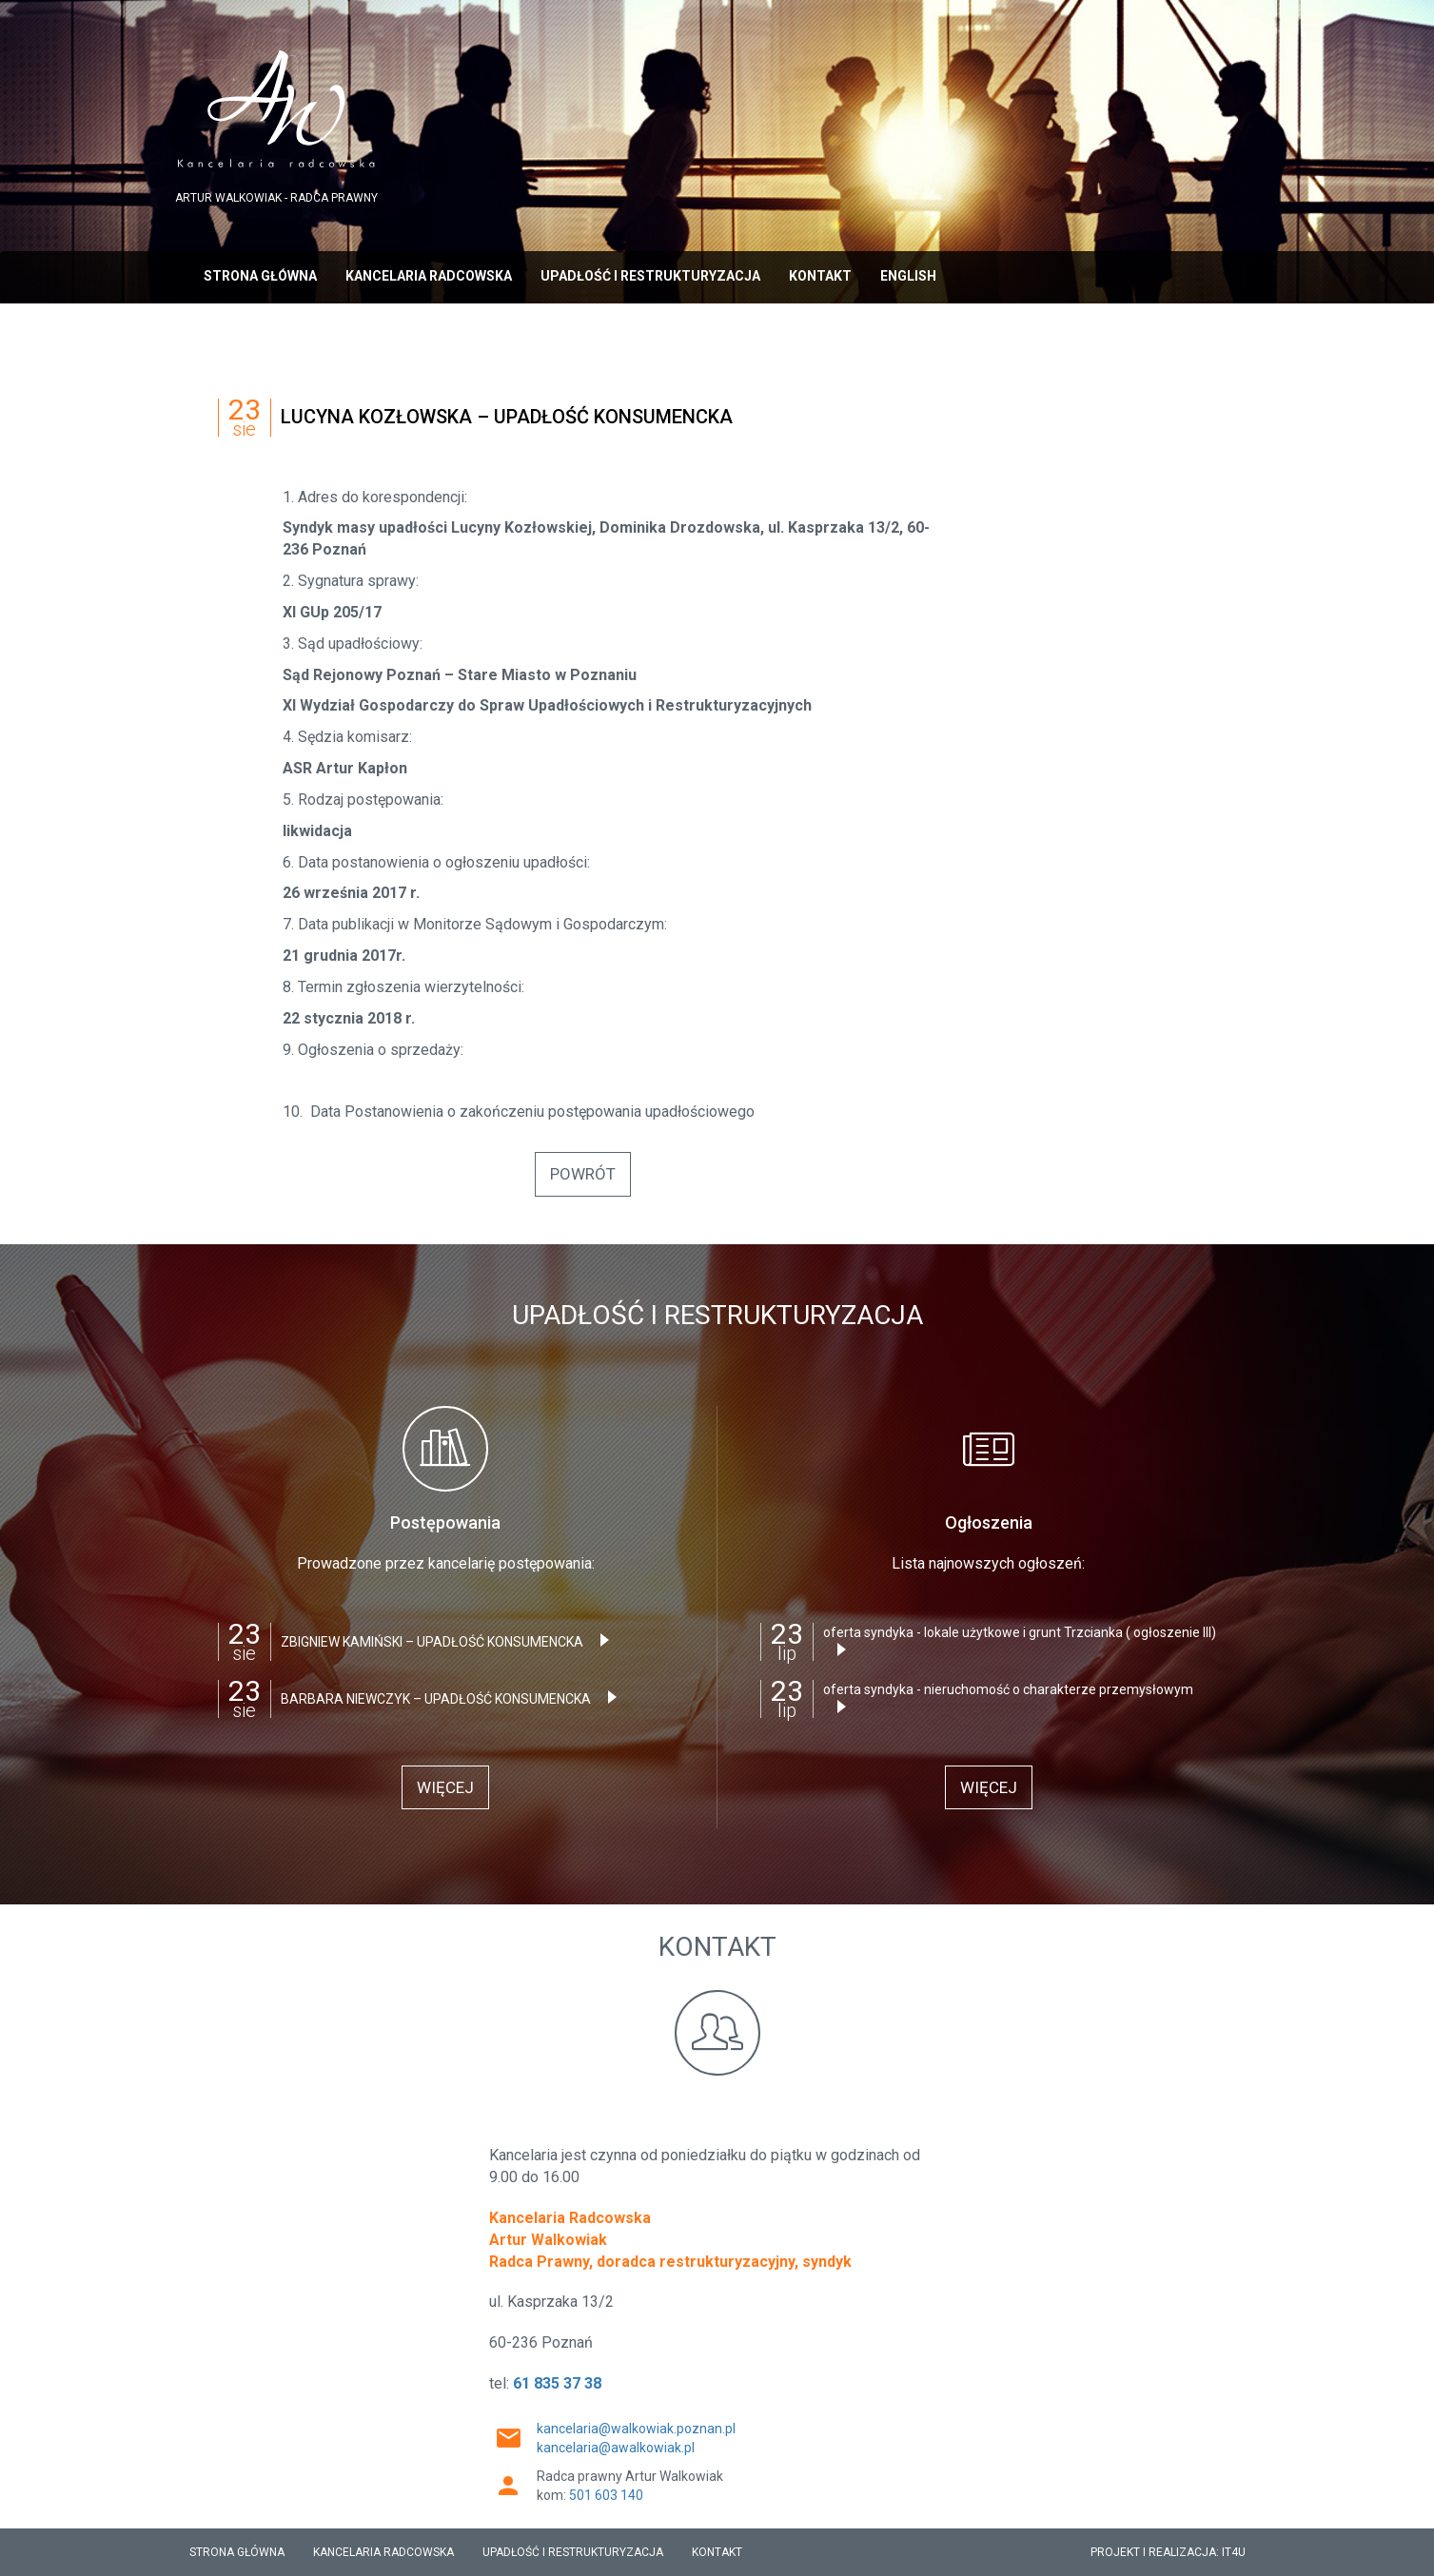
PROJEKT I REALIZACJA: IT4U (1168, 2552)
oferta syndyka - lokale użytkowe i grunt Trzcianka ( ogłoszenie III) (1019, 1640)
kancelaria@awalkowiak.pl (616, 2447)
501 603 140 (606, 2495)
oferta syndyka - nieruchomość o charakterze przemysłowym (1008, 1697)
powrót (583, 1173)
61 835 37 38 (557, 2383)
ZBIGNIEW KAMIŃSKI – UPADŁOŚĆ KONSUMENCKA (449, 1641)
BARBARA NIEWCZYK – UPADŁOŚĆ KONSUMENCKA (453, 1698)
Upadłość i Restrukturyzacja (650, 275)
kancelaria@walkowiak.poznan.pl (636, 2428)
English (908, 275)
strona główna (260, 275)
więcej (445, 1787)
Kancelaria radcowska (428, 275)
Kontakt (820, 275)
